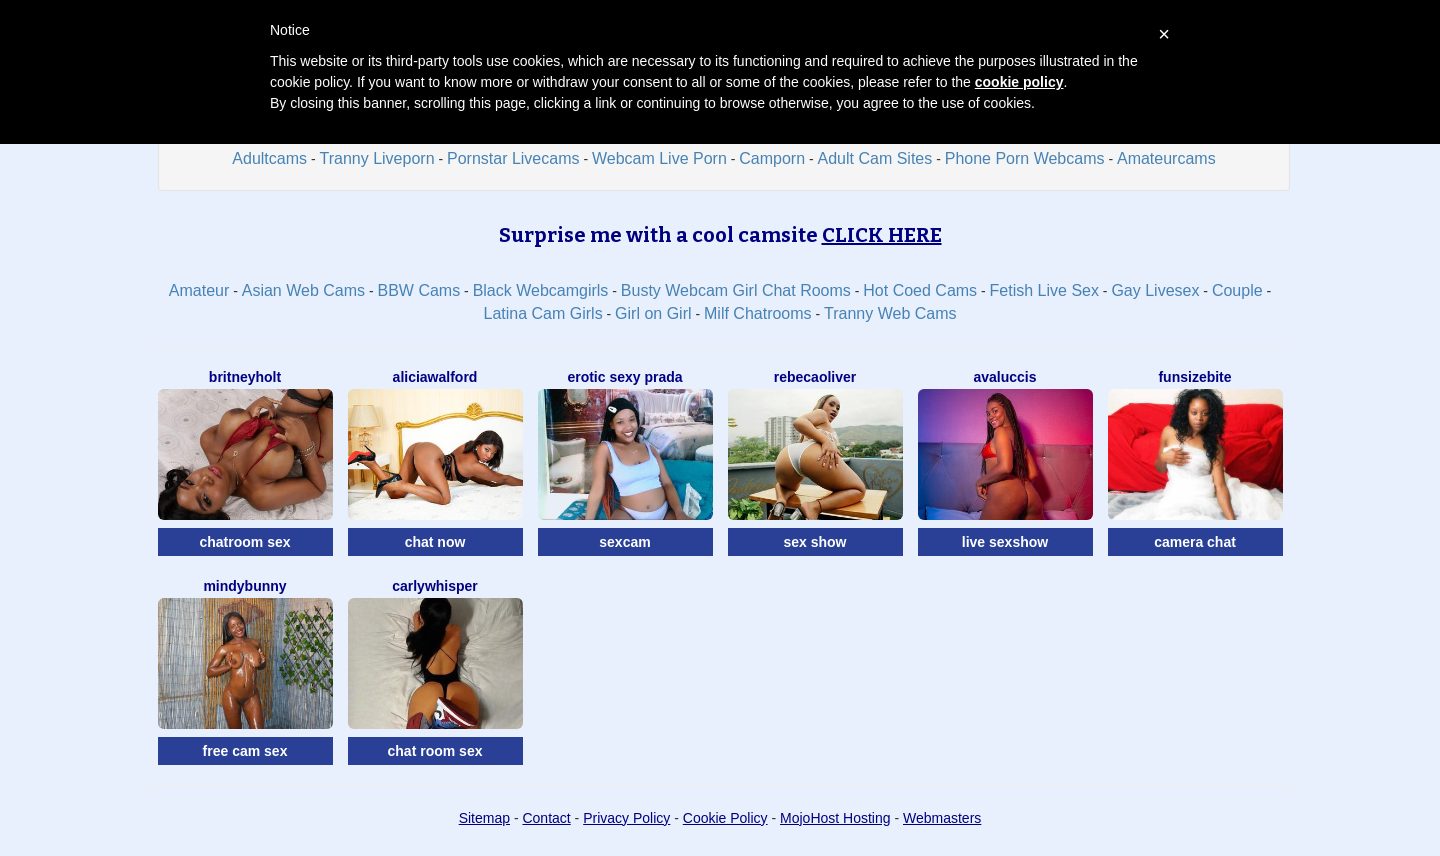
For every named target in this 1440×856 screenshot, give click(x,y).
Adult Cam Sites (875, 158)
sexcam (624, 542)
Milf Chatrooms (758, 313)
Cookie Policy (725, 818)
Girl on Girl (653, 313)
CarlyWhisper (435, 586)
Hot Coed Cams (920, 290)
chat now (435, 542)
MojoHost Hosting (835, 818)
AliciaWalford (435, 377)
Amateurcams (1166, 158)
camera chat (1195, 542)
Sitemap (484, 818)
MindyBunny (244, 586)
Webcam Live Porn (659, 158)
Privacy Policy (626, 818)
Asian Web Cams (303, 290)
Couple (1237, 290)
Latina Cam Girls (542, 313)
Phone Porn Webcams (1025, 158)
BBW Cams (419, 290)
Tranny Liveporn (377, 158)
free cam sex (245, 751)
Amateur (199, 290)
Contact (546, 818)
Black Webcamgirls (541, 290)
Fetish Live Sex (1044, 290)
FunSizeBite (1194, 377)
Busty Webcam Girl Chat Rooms (736, 290)
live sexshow (1005, 542)
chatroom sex (244, 542)
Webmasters (942, 818)
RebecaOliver (815, 377)
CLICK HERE (882, 235)
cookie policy (1019, 82)
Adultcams (269, 158)
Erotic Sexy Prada (624, 377)
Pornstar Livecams (513, 158)
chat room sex (435, 751)
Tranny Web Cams (890, 313)
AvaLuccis (1004, 377)
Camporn (772, 158)
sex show (814, 542)
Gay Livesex (1155, 290)
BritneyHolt (245, 377)
